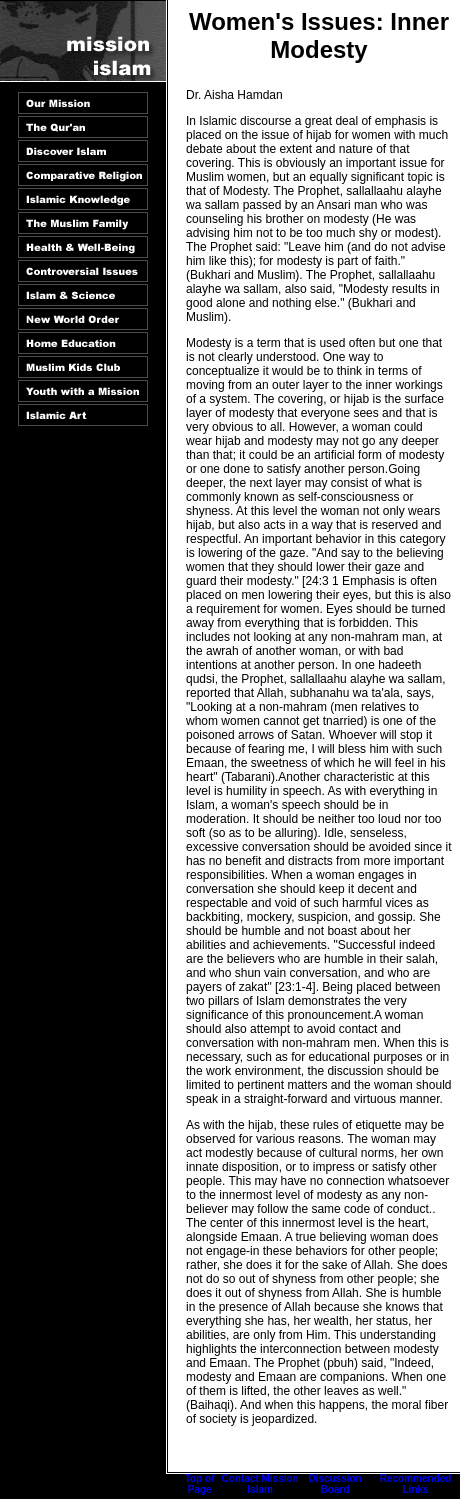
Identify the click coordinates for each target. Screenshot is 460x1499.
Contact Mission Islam (259, 1484)
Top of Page (200, 1484)
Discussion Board (334, 1484)
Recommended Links (416, 1484)
